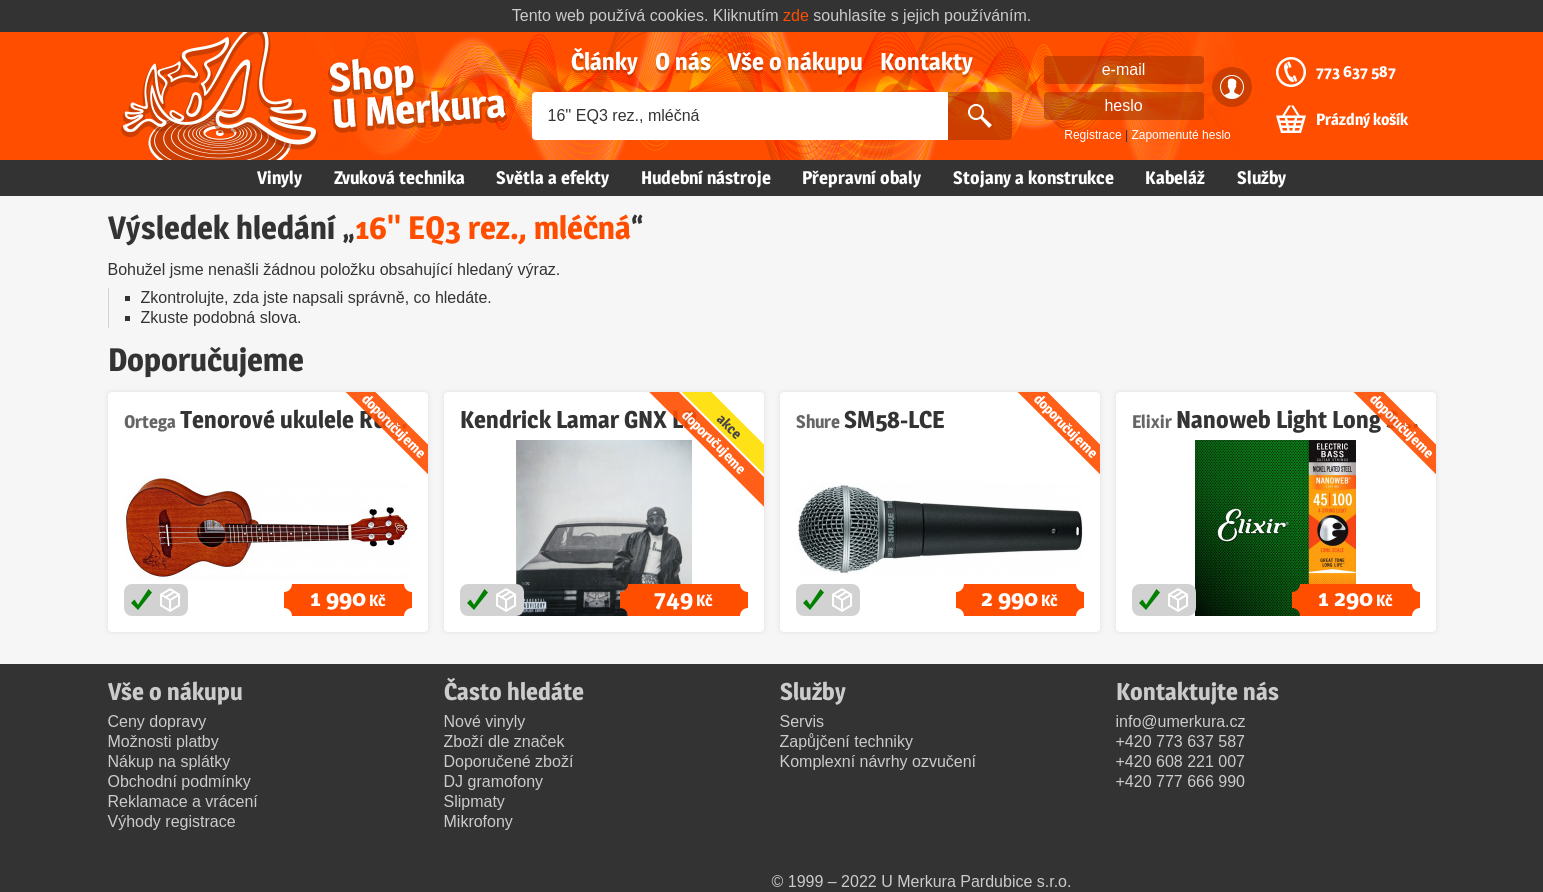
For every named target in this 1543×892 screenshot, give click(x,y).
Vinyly (279, 177)
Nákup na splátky (169, 761)
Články (604, 61)
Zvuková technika (399, 177)
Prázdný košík (1362, 120)
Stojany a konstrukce (1033, 177)
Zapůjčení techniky (846, 741)
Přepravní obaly (861, 177)
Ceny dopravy (157, 721)
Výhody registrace (172, 821)
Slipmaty (474, 801)
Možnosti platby (163, 741)
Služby (1261, 177)
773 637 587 (1356, 72)
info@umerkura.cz (1181, 721)
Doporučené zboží (509, 761)
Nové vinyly (485, 721)
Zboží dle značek (504, 741)
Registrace (1092, 135)
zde (796, 15)
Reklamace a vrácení (183, 801)
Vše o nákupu (795, 61)
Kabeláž (1175, 177)
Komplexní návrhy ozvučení (878, 761)
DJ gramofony (494, 781)
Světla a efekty (552, 177)
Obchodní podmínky (179, 781)
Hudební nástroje (706, 177)
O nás (683, 61)
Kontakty (926, 61)
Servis (802, 721)
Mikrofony (478, 821)
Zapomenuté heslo (1180, 135)
